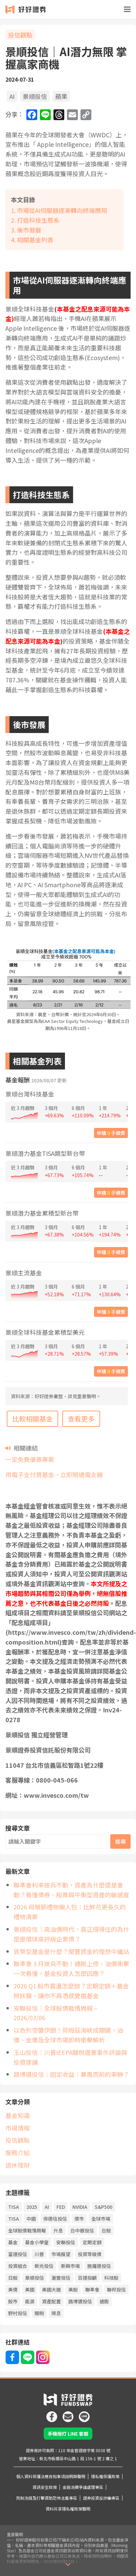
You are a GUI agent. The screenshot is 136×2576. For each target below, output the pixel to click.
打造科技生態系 (38, 220)
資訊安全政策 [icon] (44, 2477)
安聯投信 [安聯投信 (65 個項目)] (65, 2232)
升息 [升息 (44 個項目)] (58, 2220)
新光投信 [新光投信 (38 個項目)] (44, 2256)
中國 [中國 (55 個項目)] (31, 2208)
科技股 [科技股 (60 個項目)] (111, 2268)
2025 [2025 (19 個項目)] (31, 2197)
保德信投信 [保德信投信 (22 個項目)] (55, 2208)
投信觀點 (20, 34)
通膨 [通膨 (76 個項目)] (104, 2291)
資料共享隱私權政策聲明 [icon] (68, 2499)
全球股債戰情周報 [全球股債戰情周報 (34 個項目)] (27, 2220)
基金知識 (17, 2105)
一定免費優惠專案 (29, 1459)
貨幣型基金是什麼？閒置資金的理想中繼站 (71, 1951)
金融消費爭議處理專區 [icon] (83, 2477)
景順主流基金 (23, 1272)
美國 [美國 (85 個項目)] (30, 2279)
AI (12, 96)
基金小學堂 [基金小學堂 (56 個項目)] (37, 2232)
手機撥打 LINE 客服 (68, 2423)
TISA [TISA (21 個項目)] (13, 2208)
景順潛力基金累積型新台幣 (41, 1213)
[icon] (52, 2404)
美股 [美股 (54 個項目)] (73, 2279)
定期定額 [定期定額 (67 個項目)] (92, 2232)
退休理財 (17, 2155)
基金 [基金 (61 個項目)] (13, 2232)
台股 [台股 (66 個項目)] (106, 2220)
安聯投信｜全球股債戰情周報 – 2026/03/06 (72, 2008)
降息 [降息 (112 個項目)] (56, 2303)
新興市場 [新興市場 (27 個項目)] (70, 2256)
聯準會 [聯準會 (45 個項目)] (92, 2279)
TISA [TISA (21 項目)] (13, 2197)
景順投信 (35, 96)
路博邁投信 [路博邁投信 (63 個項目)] (80, 2291)
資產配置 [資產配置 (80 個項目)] (51, 2291)
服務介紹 (17, 2143)
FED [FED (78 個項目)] (60, 2197)
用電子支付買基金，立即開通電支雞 (54, 1474)
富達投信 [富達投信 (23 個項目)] (17, 2244)
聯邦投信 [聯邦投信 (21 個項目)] (116, 2279)
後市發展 (29, 229)
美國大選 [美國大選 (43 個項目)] (51, 2279)
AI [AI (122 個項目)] (47, 2197)
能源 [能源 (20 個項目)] (30, 2291)
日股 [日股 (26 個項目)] (13, 2268)
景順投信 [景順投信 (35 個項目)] (34, 2268)
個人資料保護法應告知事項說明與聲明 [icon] (50, 2466)
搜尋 (120, 1841)
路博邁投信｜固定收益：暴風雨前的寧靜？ (71, 2064)
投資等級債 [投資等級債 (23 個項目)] (89, 2244)
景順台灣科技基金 (29, 1093)
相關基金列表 (35, 239)
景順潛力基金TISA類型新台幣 (45, 1153)
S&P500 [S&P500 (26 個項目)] (103, 2197)
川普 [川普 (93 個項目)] (39, 2244)
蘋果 (61, 96)
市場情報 (17, 2118)
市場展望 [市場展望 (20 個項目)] (60, 2244)
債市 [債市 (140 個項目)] (79, 2208)
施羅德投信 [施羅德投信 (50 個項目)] (99, 2256)
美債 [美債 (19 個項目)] (13, 2279)
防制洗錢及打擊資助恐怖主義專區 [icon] (46, 2488)
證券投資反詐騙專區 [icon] (101, 2488)
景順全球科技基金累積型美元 (45, 1332)
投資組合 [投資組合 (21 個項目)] (17, 2256)
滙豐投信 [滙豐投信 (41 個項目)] (60, 2268)
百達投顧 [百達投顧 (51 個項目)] (87, 2268)
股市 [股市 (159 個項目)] (13, 2291)
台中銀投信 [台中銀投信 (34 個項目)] (82, 2220)
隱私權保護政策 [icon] (105, 2466)
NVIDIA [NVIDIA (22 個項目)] (79, 2197)
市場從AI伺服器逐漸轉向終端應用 (62, 210)
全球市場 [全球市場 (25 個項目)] (100, 2208)
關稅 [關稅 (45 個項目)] (39, 2303)
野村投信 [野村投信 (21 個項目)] (17, 2303)
